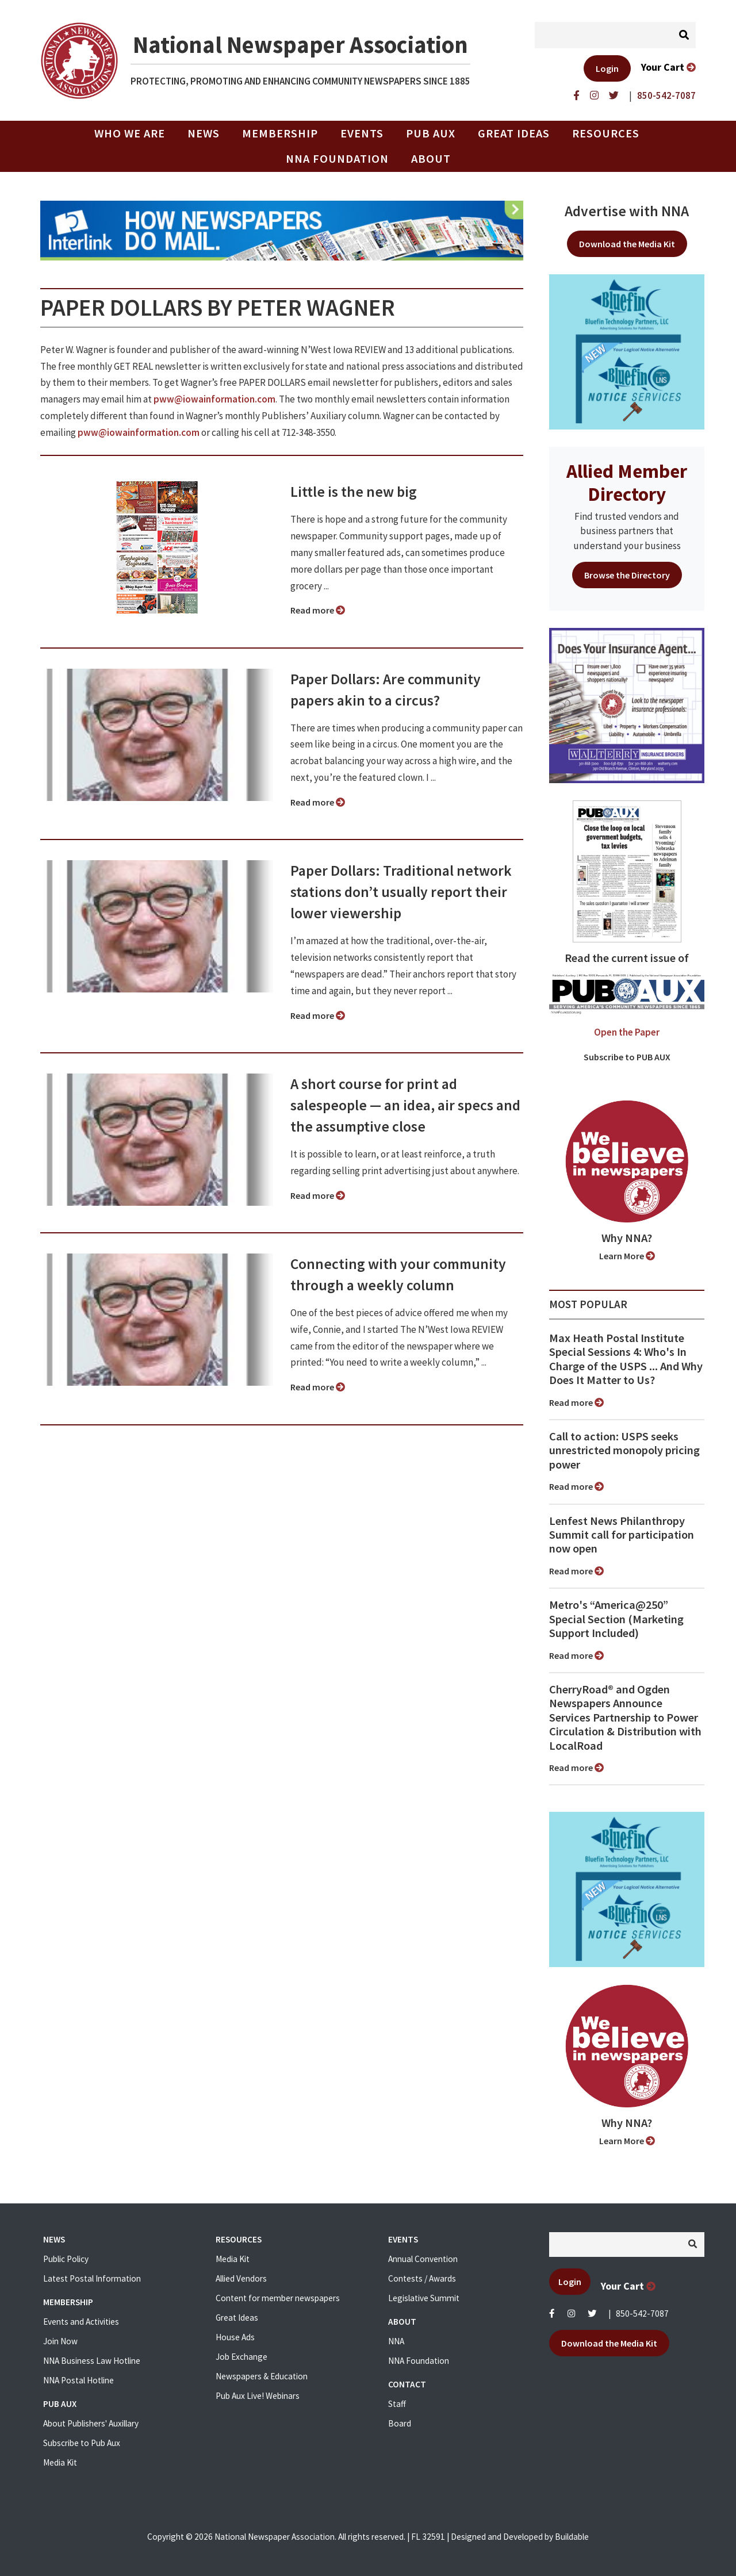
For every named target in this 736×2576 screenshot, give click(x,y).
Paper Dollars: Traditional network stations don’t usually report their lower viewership (401, 891)
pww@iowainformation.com (214, 399)
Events (362, 133)
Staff (397, 2403)
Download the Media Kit (627, 244)
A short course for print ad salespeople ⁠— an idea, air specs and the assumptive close (405, 1105)
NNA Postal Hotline (78, 2380)
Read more (317, 610)
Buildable (572, 2536)
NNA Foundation (337, 158)
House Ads (235, 2337)
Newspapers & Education (262, 2376)
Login (607, 68)
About (431, 158)
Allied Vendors (241, 2278)
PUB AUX (430, 133)
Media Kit (60, 2462)
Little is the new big (353, 491)
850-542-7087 (642, 2313)
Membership (280, 133)
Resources (605, 133)
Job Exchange (241, 2356)
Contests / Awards (422, 2278)
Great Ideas (514, 133)
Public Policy (66, 2258)
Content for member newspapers (278, 2298)
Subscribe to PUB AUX (627, 1057)
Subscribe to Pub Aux (81, 2442)
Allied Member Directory (626, 482)
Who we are (129, 133)
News (203, 133)
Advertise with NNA (627, 211)
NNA (396, 2341)
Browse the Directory (627, 575)
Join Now (60, 2341)
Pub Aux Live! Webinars (258, 2395)
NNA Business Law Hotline (91, 2360)
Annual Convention (423, 2258)
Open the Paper (627, 1032)
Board (399, 2423)
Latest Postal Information (92, 2278)
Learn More (627, 1256)
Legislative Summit (423, 2298)
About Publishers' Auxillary (91, 2423)
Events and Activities (81, 2321)
